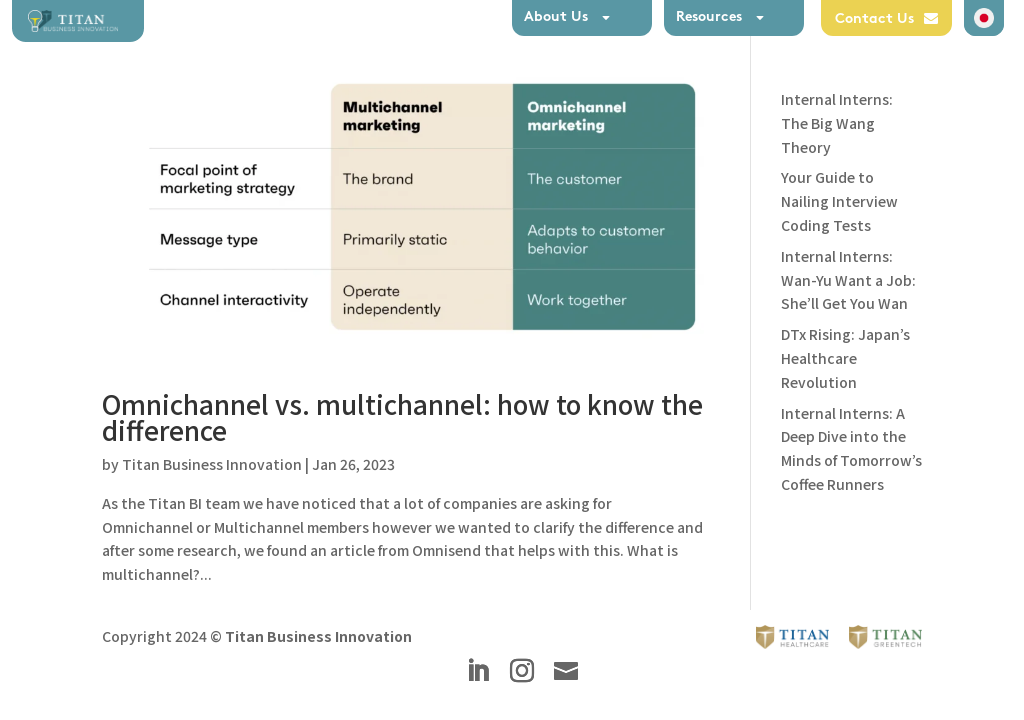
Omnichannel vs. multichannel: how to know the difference (402, 416)
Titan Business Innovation (212, 464)
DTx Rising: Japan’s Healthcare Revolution (845, 358)
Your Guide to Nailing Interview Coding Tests (839, 201)
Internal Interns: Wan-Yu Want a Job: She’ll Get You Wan (848, 280)
